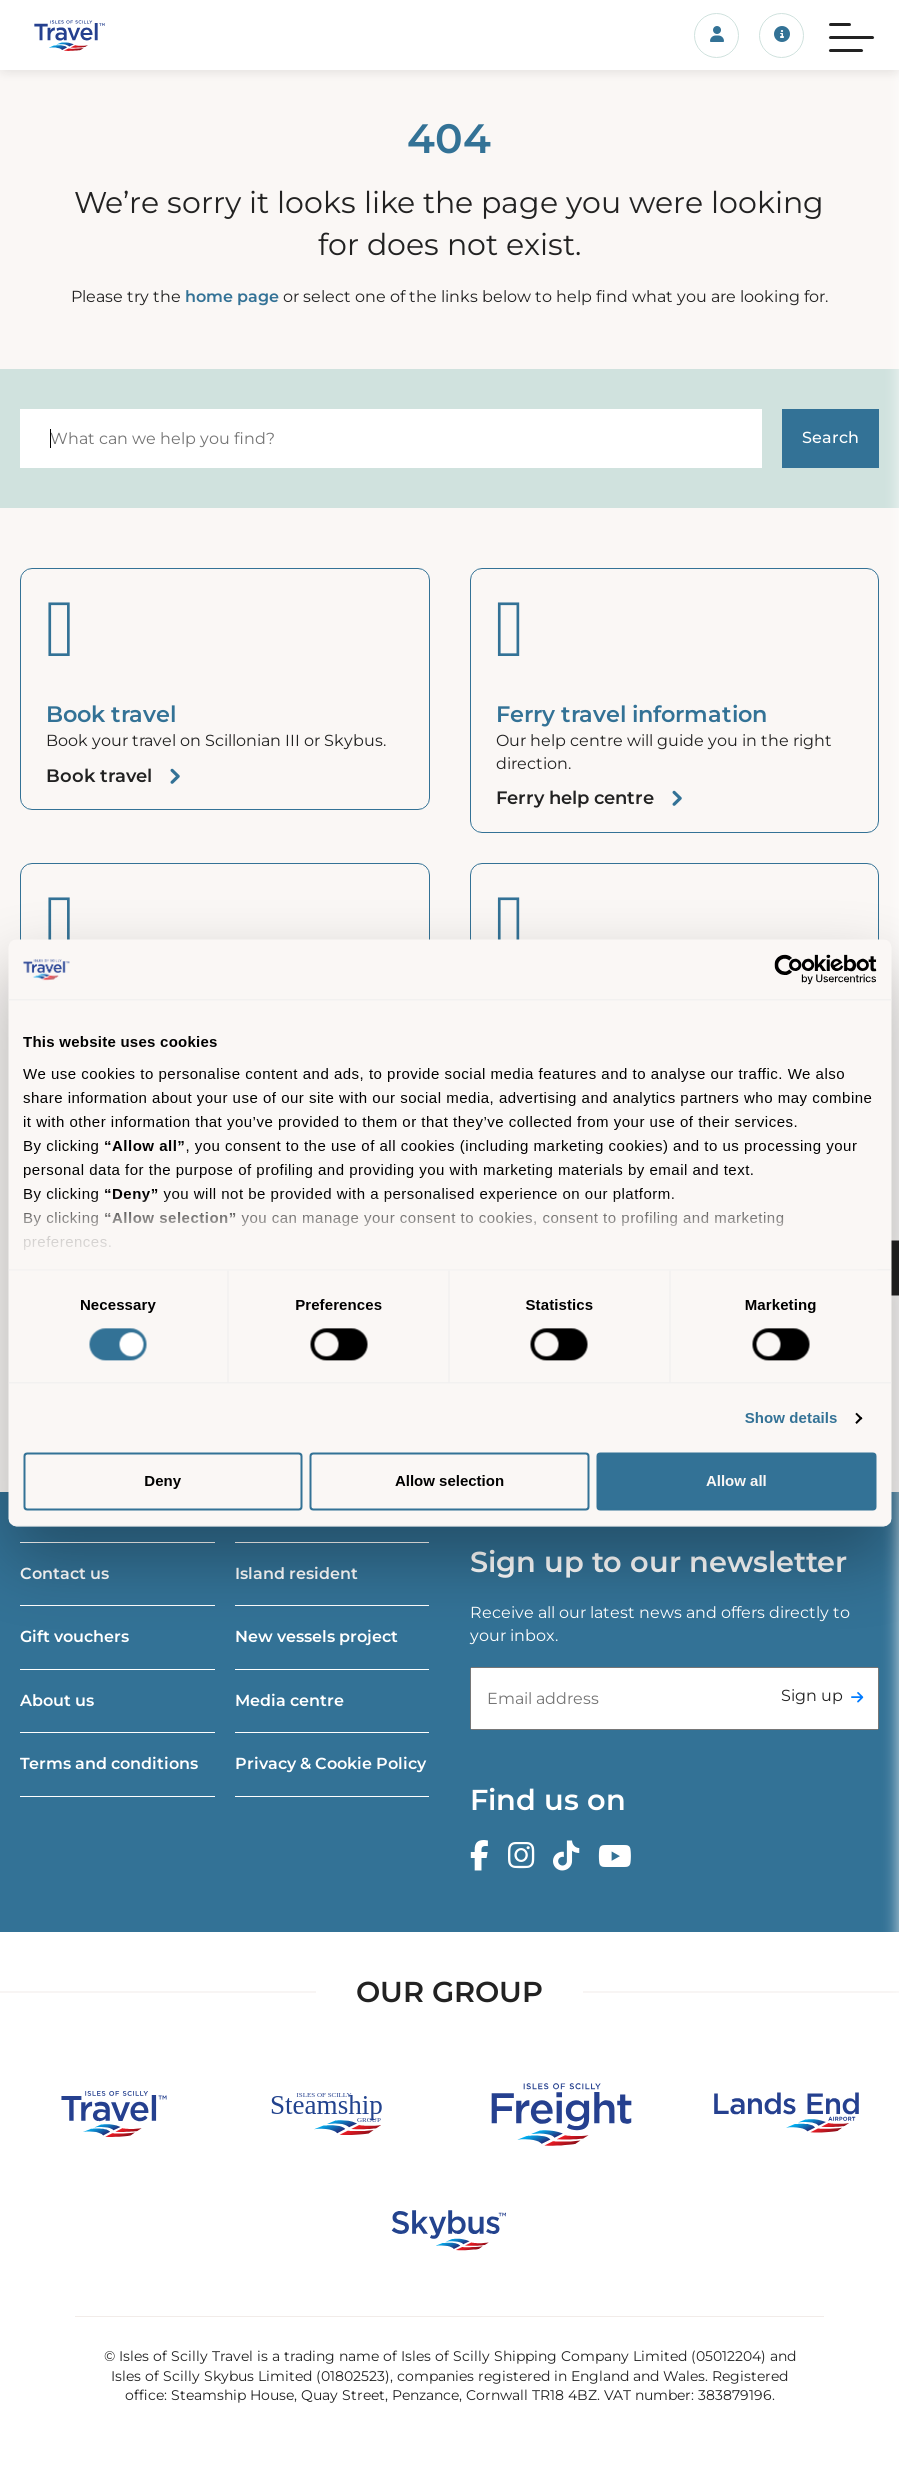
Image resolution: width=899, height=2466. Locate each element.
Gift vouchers (74, 1636)
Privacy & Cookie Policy (330, 1763)
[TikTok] (571, 1856)
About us (57, 1700)
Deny (162, 1481)
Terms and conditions (109, 1763)
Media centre (289, 1700)
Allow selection (449, 1481)
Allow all (736, 1481)
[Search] (391, 438)
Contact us (64, 1573)
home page (232, 296)
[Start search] (830, 438)
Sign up (812, 1695)
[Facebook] (484, 1856)
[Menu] (851, 35)
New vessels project (316, 1636)
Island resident (296, 1573)
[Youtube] (620, 1856)
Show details (791, 1417)
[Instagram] (526, 1856)
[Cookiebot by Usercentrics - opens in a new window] (788, 969)
